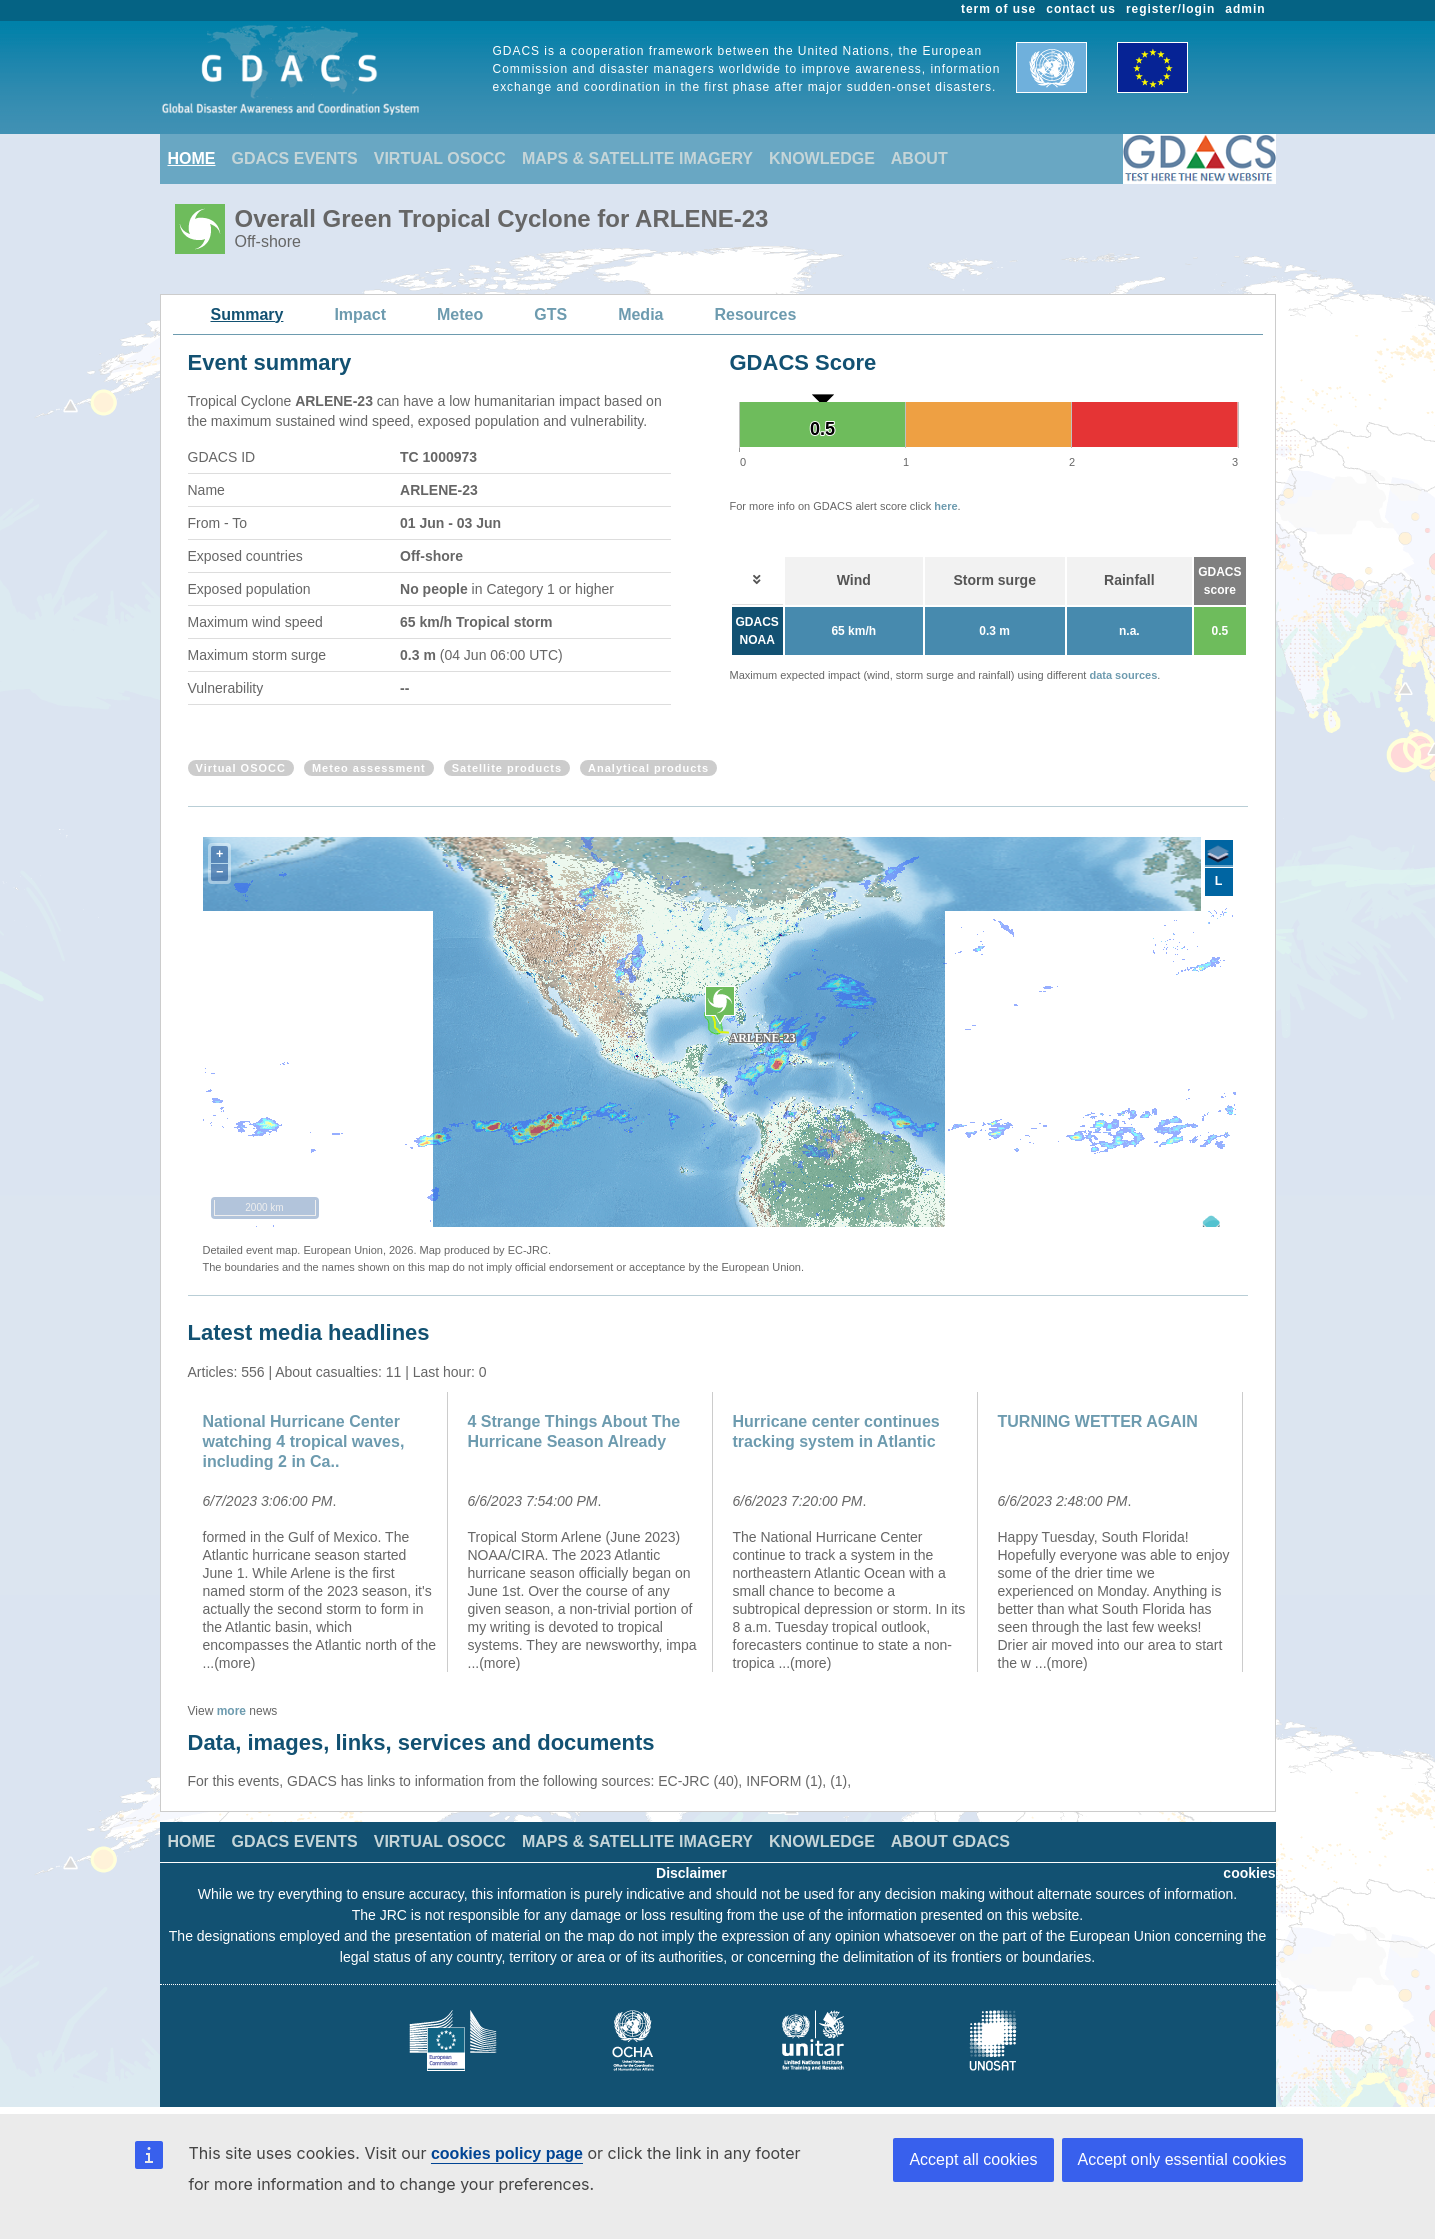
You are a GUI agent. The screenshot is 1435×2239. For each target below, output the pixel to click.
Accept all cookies (973, 2159)
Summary (247, 314)
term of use (998, 9)
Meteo (460, 314)
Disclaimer (691, 1873)
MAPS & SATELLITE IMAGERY (637, 158)
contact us (1081, 9)
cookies (1249, 1873)
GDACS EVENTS (295, 158)
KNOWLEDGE (822, 158)
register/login (1170, 9)
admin (1245, 9)
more (231, 1711)
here (945, 506)
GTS (550, 314)
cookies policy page (507, 2153)
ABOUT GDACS (950, 1841)
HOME (192, 158)
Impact (360, 314)
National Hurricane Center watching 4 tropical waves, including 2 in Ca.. (304, 1441)
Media (640, 314)
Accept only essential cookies (1182, 2159)
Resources (755, 314)
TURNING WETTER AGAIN (1098, 1421)
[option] (320, 1532)
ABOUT (919, 158)
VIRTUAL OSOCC (440, 158)
